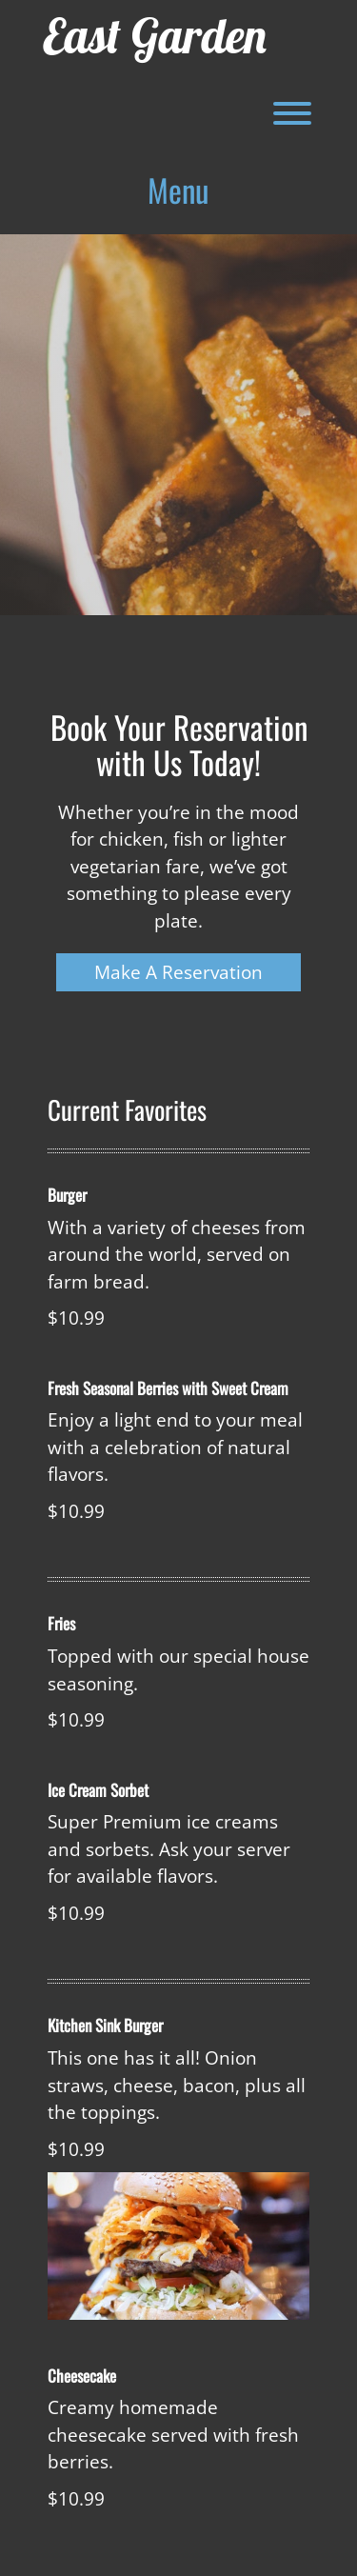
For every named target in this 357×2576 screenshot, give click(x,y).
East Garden (155, 36)
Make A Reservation (178, 972)
